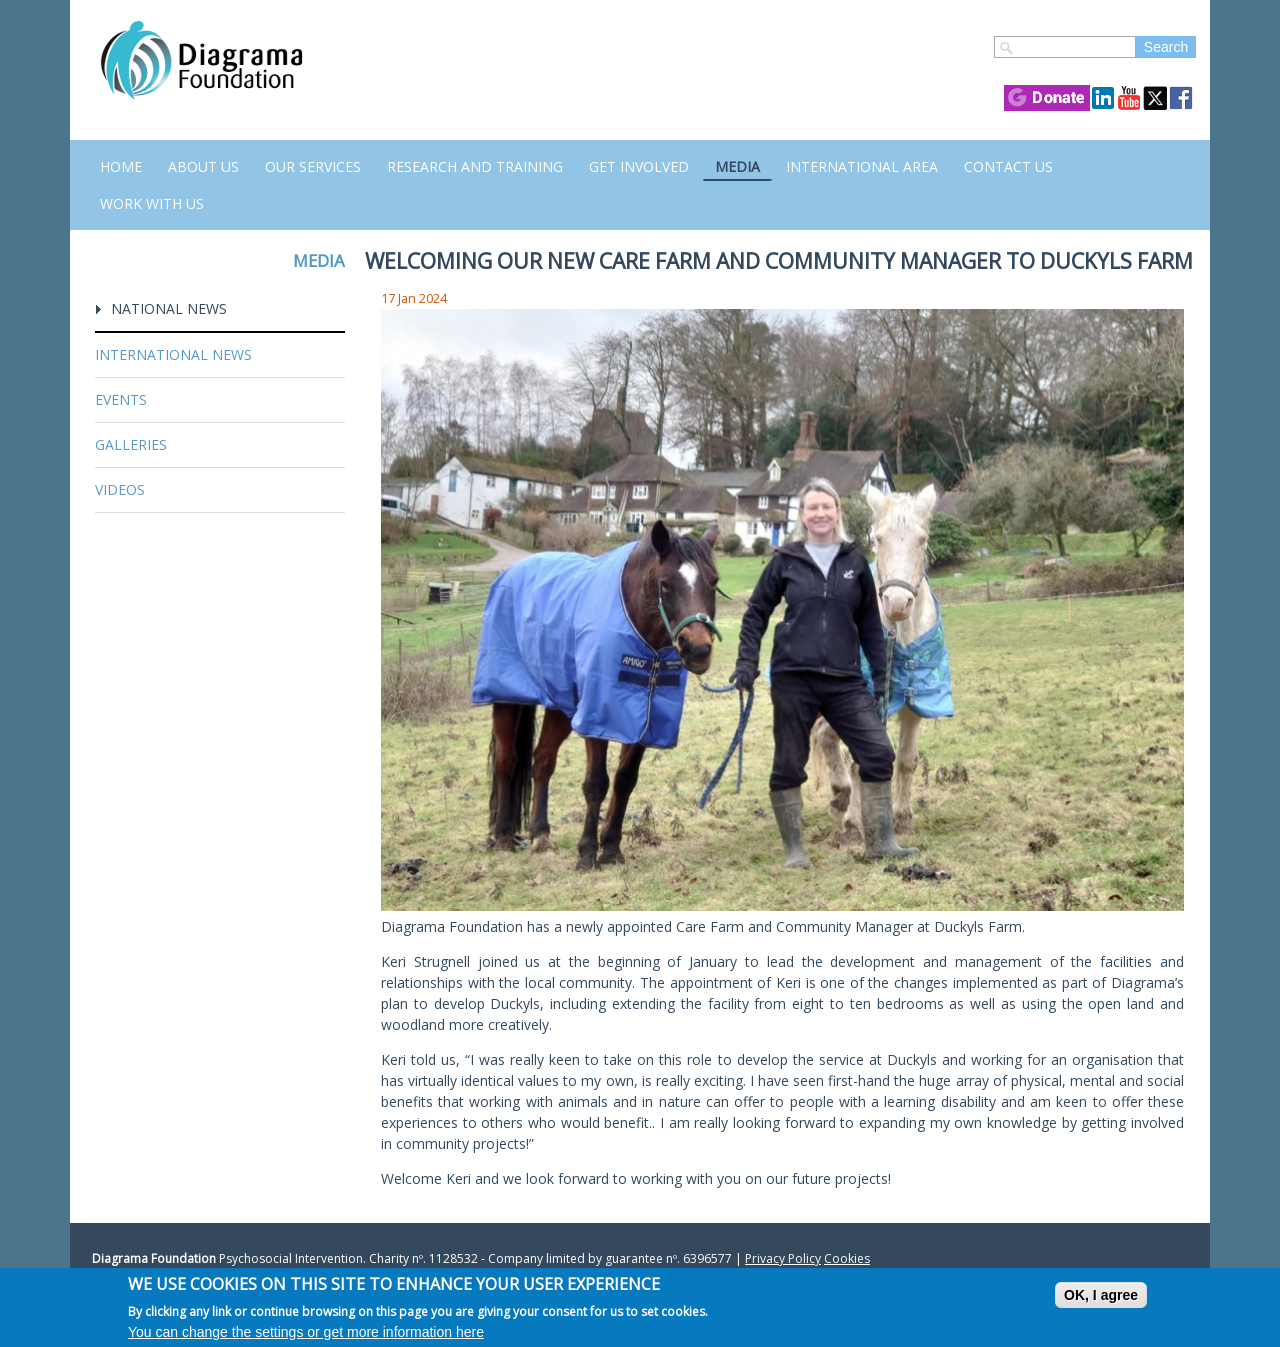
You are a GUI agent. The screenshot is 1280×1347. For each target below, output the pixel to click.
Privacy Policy (783, 1258)
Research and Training (475, 166)
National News (169, 308)
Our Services (313, 166)
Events (121, 399)
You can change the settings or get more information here (306, 1332)
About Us (203, 166)
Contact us (1008, 166)
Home (121, 166)
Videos (120, 489)
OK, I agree (1101, 1295)
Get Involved (639, 166)
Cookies (847, 1258)
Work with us (152, 203)
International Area (862, 166)
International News (173, 354)
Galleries (131, 444)
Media (737, 166)
